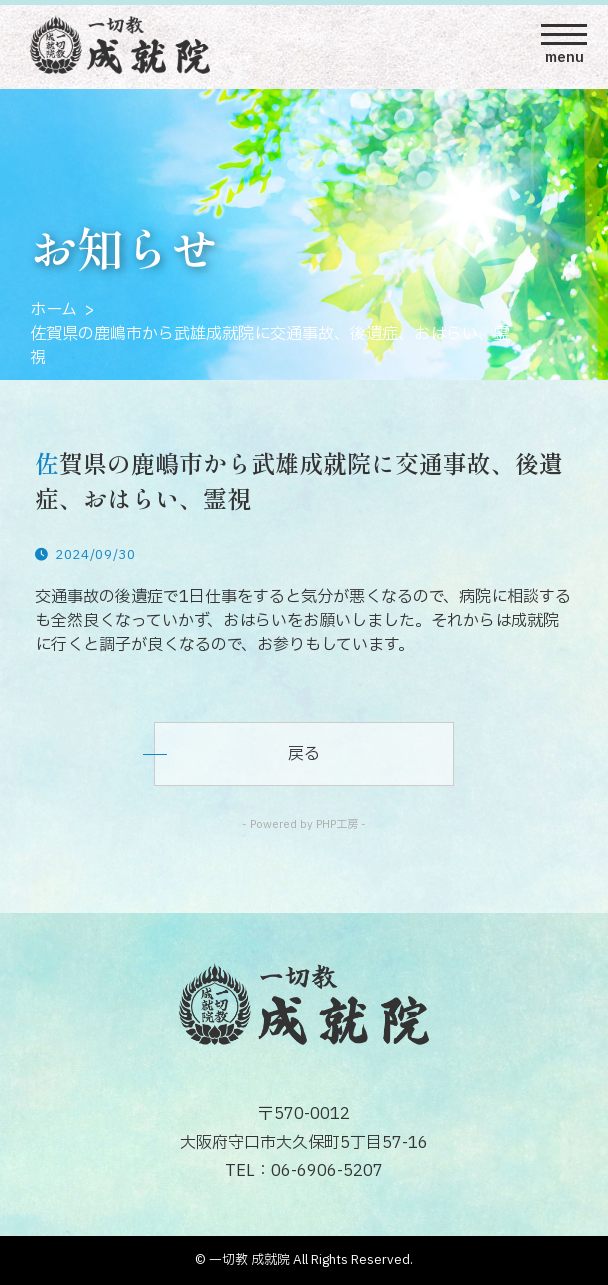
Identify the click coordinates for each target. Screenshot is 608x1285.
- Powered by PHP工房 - (304, 824)
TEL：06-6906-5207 (304, 1171)
